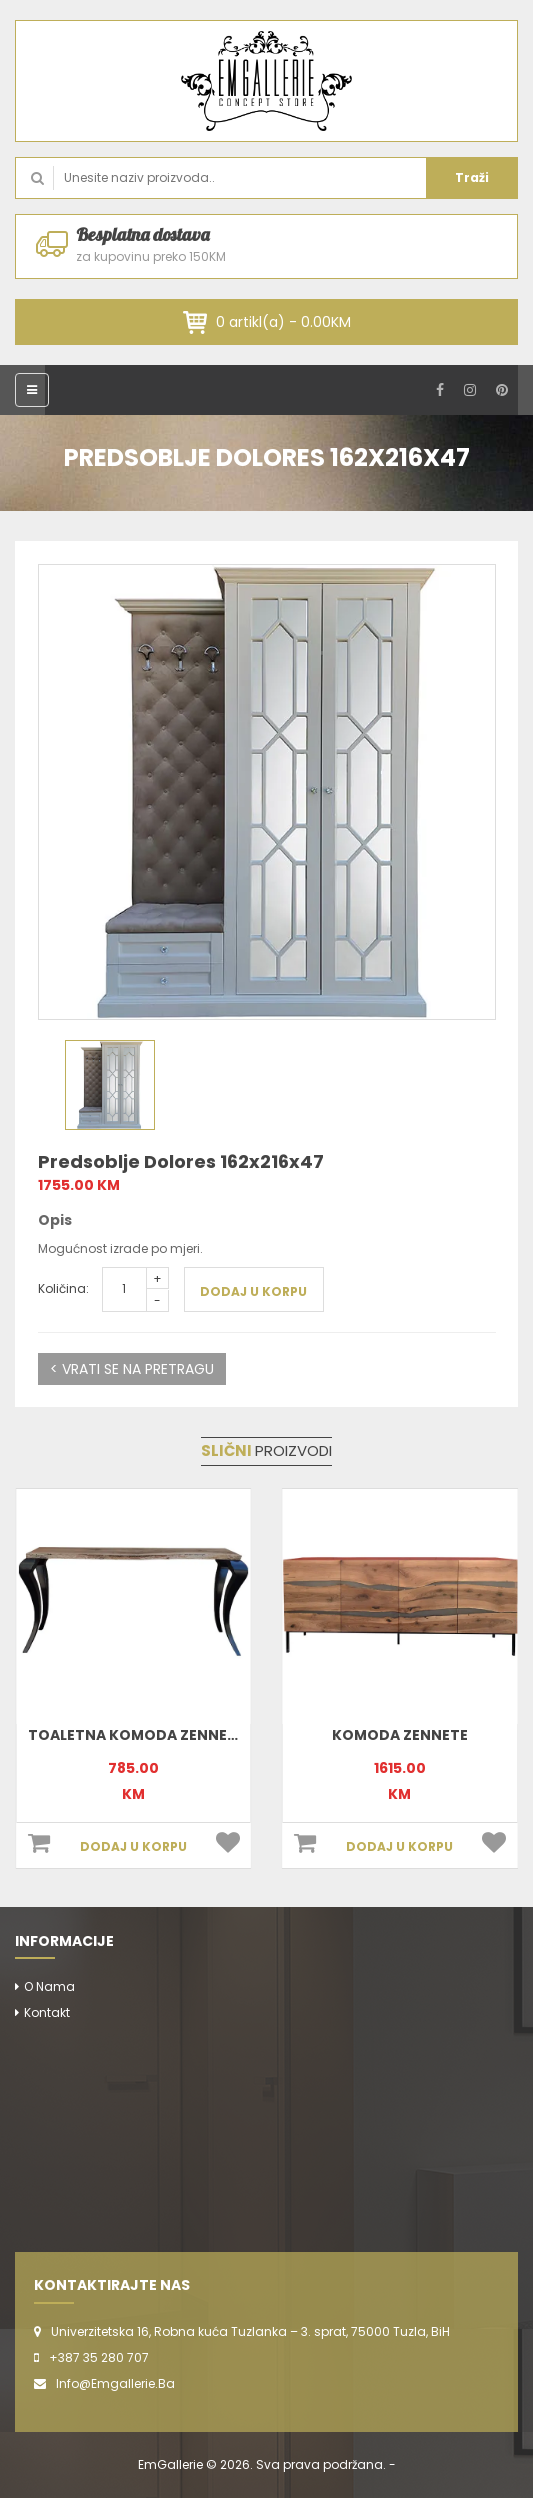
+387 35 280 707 (99, 2357)
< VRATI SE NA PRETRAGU (132, 1369)
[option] (267, 792)
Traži (472, 177)
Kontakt (47, 2012)
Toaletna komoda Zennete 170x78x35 (178, 1735)
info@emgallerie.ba (115, 2383)
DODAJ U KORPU (253, 1291)
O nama (49, 1986)
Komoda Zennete (400, 1735)
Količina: (63, 1288)
